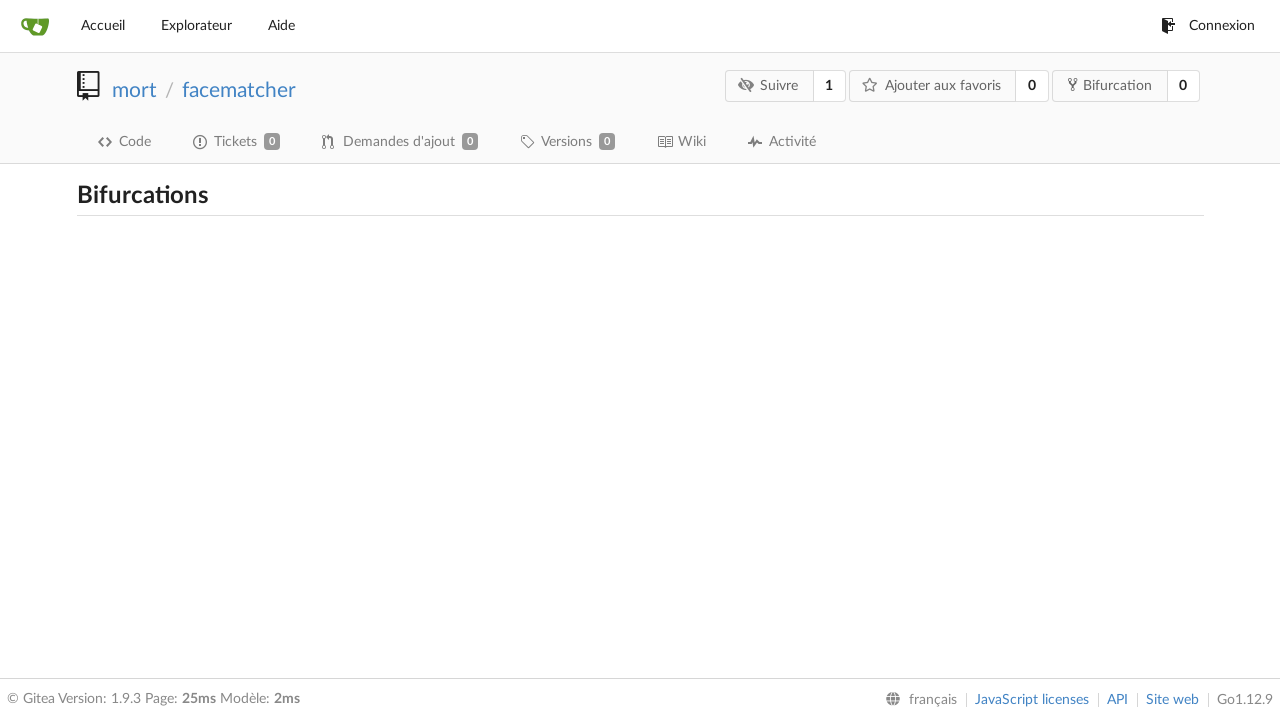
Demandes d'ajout (400, 141)
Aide (281, 26)
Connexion (1208, 26)
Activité (782, 142)
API (1117, 700)
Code (124, 142)
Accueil (103, 26)
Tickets (236, 141)
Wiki (681, 142)
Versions (567, 141)
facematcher (239, 90)
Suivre (767, 85)
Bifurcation (1110, 85)
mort (134, 90)
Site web (1172, 700)
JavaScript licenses (1032, 700)
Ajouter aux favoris (931, 85)
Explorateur (196, 26)
